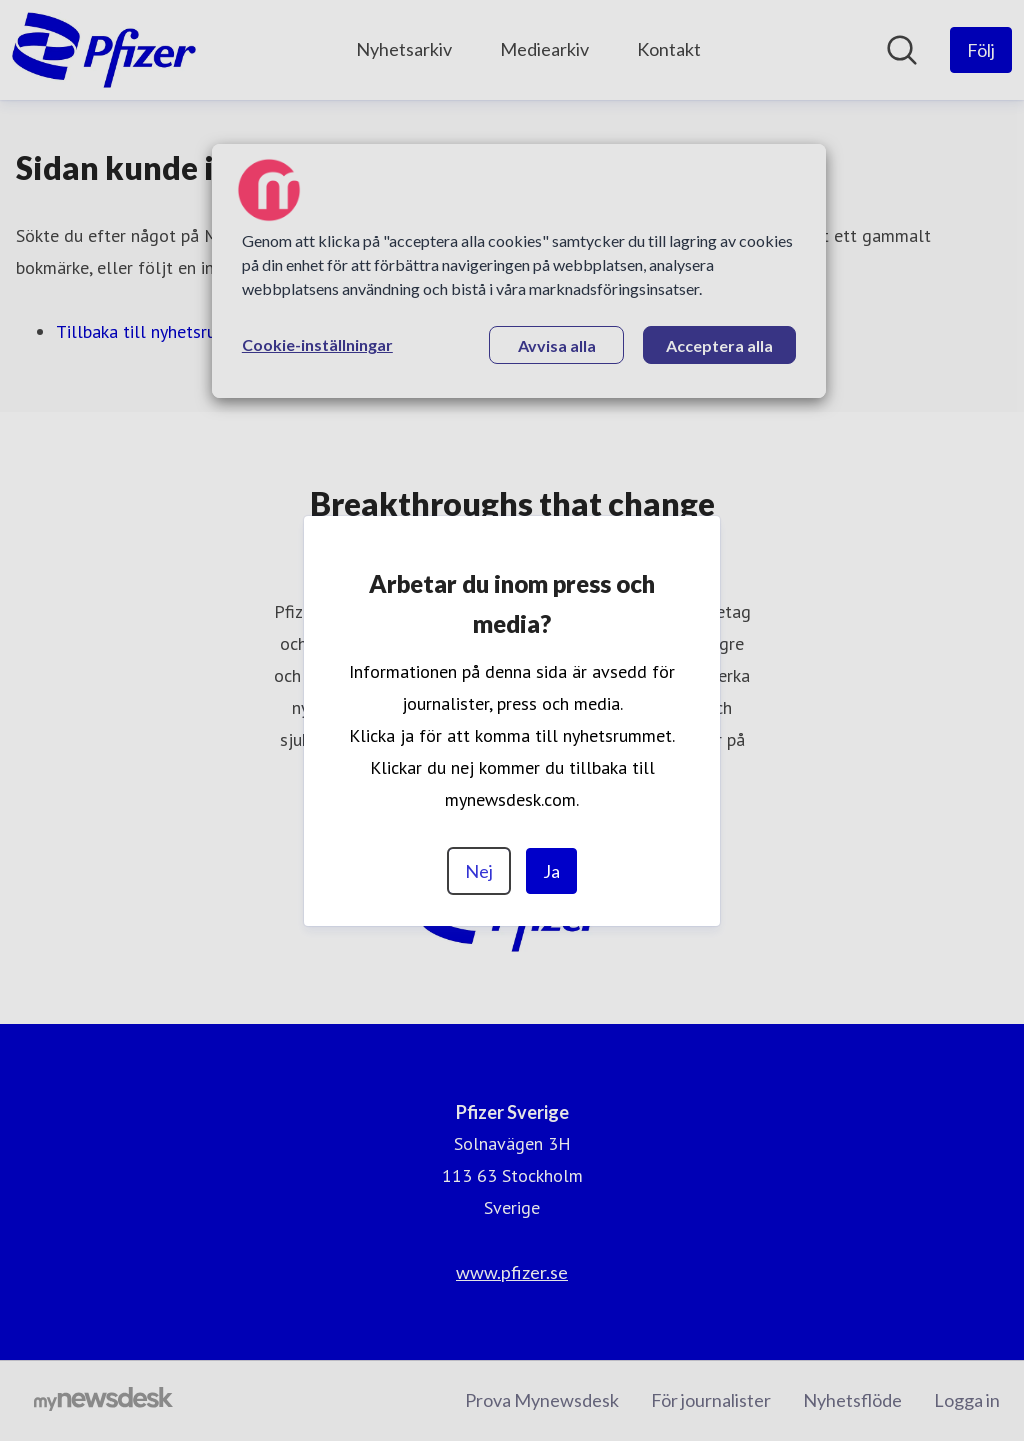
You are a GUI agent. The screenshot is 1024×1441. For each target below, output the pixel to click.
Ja (551, 871)
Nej (479, 871)
